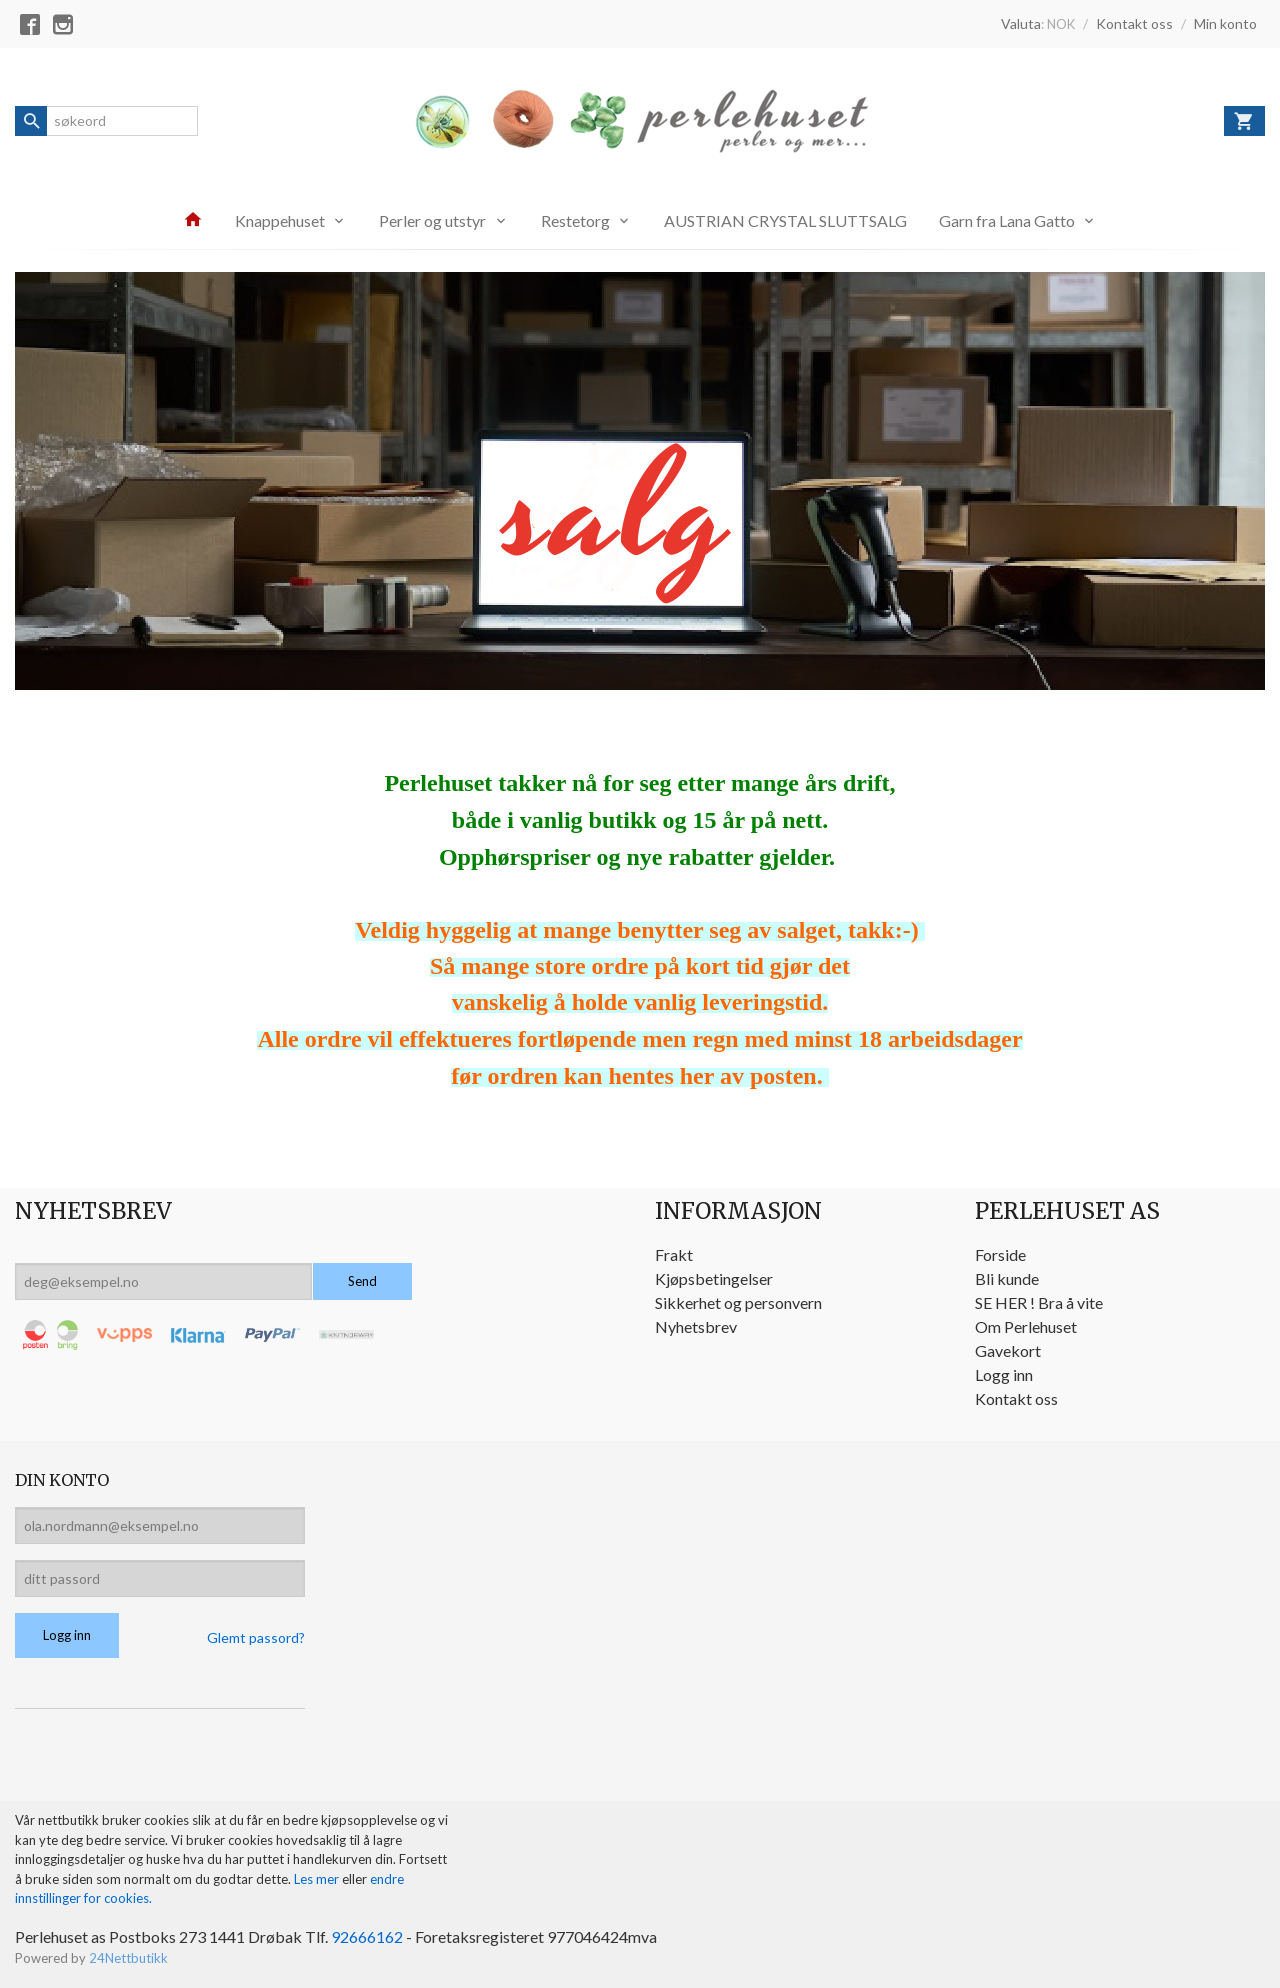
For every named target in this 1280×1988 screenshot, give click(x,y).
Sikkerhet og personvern (738, 1302)
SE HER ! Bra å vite (1039, 1302)
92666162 (367, 1936)
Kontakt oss (1016, 1398)
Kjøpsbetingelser (714, 1278)
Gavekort (1008, 1350)
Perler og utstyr (432, 220)
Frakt (674, 1254)
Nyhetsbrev (696, 1326)
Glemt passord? (256, 1637)
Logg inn (1004, 1374)
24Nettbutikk (128, 1958)
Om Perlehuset (1026, 1326)
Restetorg (575, 220)
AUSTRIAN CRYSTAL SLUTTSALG (785, 220)
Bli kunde (1007, 1278)
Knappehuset (280, 220)
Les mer (318, 1879)
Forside (1000, 1254)
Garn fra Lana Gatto (1007, 220)
